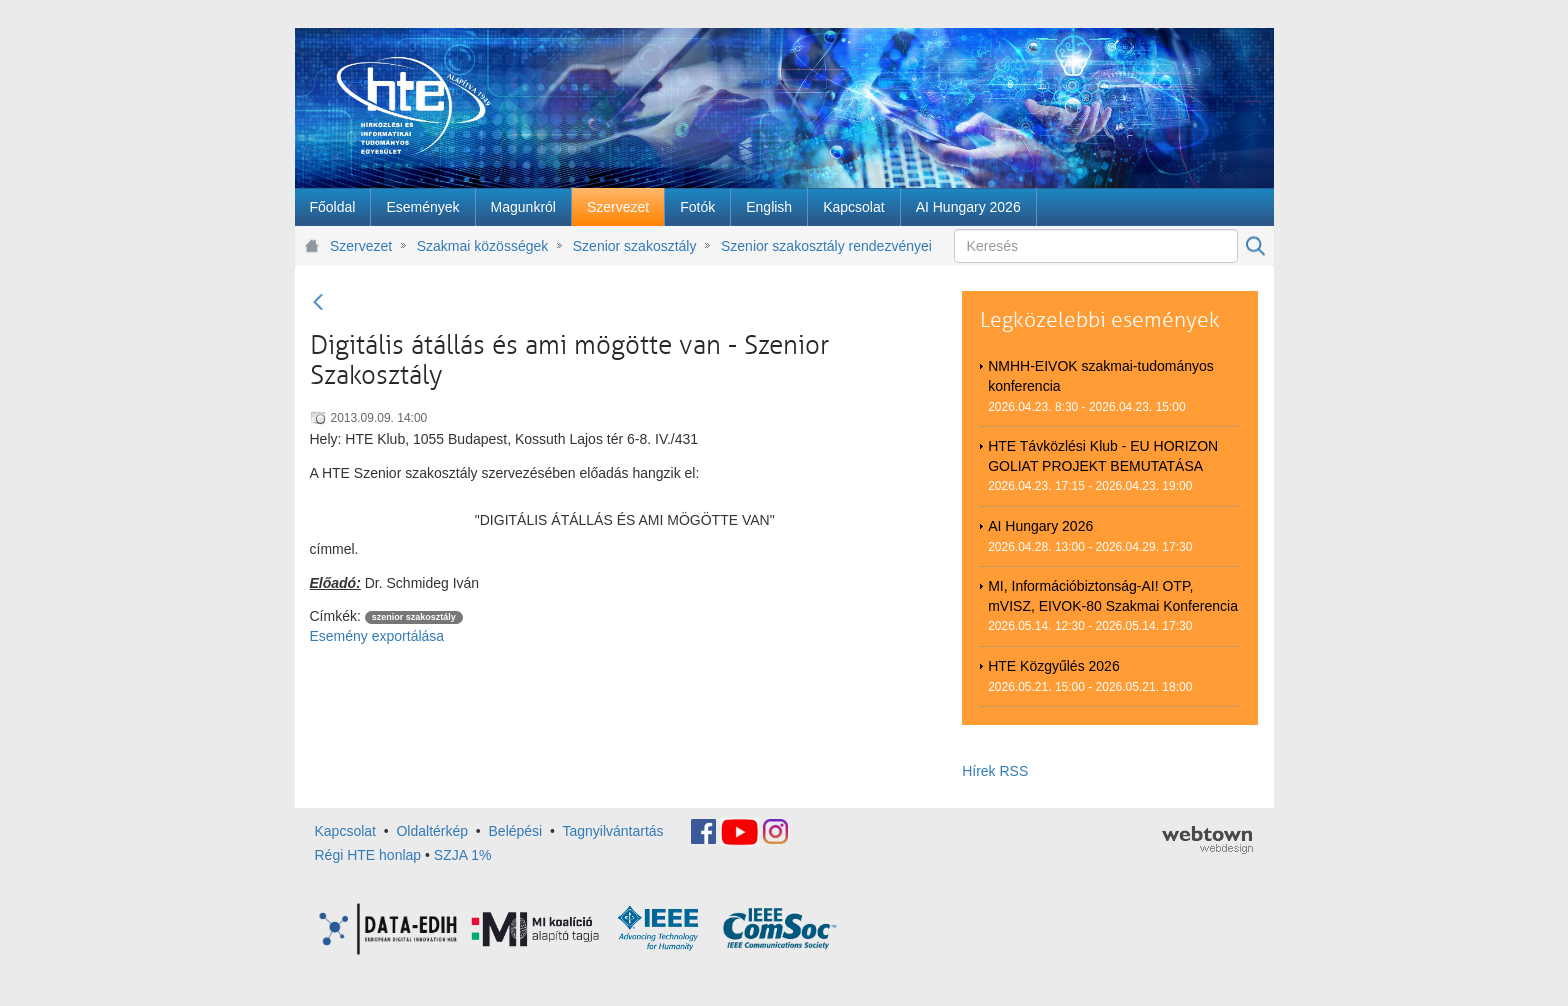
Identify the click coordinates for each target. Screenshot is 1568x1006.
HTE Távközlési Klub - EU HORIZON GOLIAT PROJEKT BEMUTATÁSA (1103, 456)
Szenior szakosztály (635, 246)
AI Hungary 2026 (1040, 526)
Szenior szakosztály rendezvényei (826, 246)
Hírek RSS (995, 771)
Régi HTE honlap (368, 855)
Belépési (516, 830)
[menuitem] (333, 207)
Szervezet (361, 246)
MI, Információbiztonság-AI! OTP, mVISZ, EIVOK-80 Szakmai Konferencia (1113, 596)
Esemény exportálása (377, 636)
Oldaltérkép (432, 830)
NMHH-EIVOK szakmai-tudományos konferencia (1101, 376)
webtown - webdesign (1207, 840)
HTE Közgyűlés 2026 (1054, 666)
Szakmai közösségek (483, 246)
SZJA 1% (463, 855)
